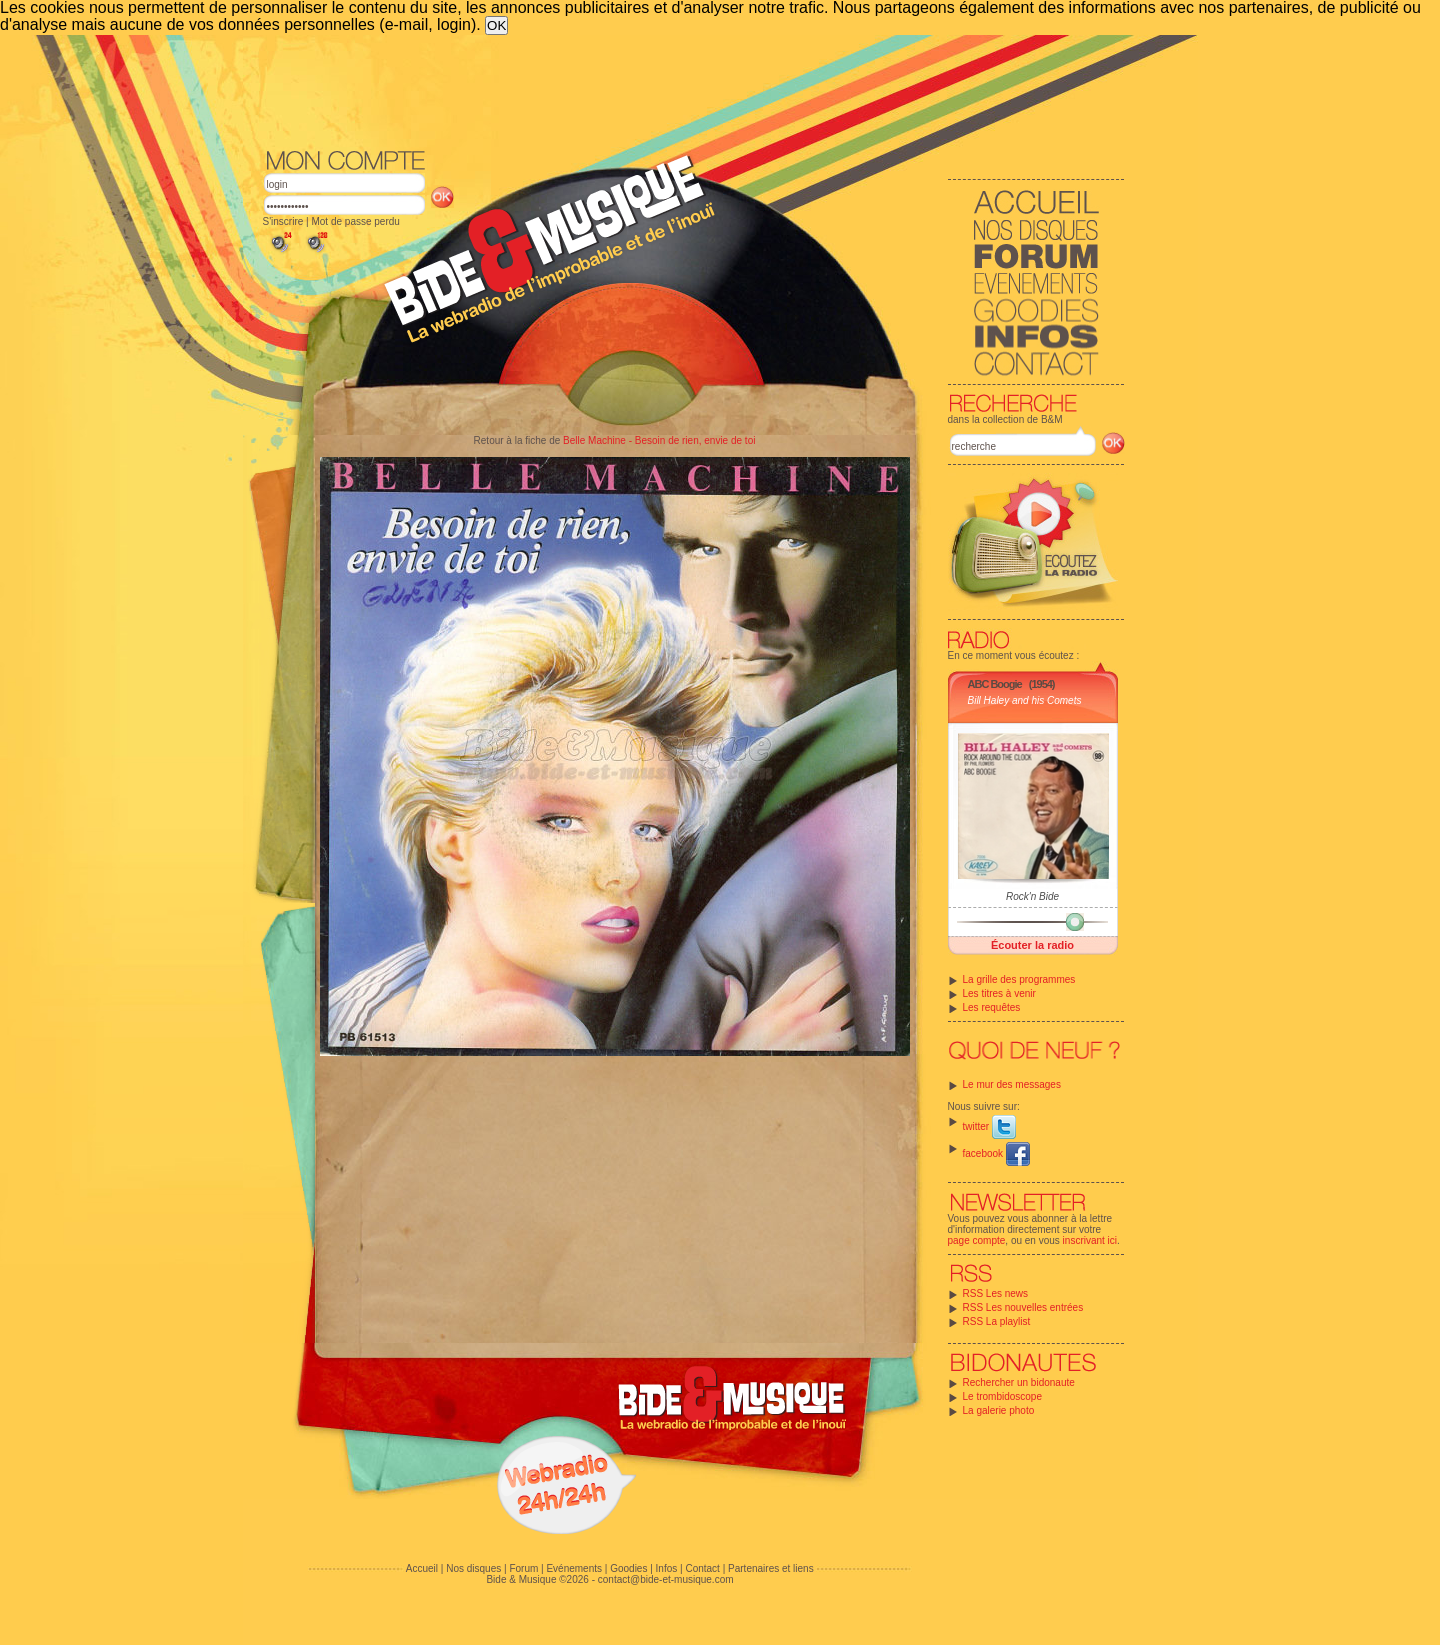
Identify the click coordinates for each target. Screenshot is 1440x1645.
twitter (989, 1126)
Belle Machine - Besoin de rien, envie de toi (659, 440)
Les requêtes (992, 1007)
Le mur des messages (1012, 1084)
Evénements (574, 1568)
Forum (523, 1568)
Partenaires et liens (771, 1568)
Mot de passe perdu (355, 221)
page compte (977, 1240)
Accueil (422, 1568)
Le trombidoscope (1003, 1396)
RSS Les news (996, 1293)
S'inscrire (283, 221)
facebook (996, 1153)
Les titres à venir (999, 993)
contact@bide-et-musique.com (666, 1579)
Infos (667, 1568)
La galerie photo (999, 1410)
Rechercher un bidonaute (1019, 1382)
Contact (702, 1568)
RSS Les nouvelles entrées (1023, 1307)
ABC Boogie (995, 684)
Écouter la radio (1032, 945)
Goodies (628, 1568)
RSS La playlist (997, 1321)
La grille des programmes (1019, 979)
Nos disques (473, 1568)
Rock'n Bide (1032, 896)
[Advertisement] (694, 90)
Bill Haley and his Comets (1025, 700)
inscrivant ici (1090, 1240)
